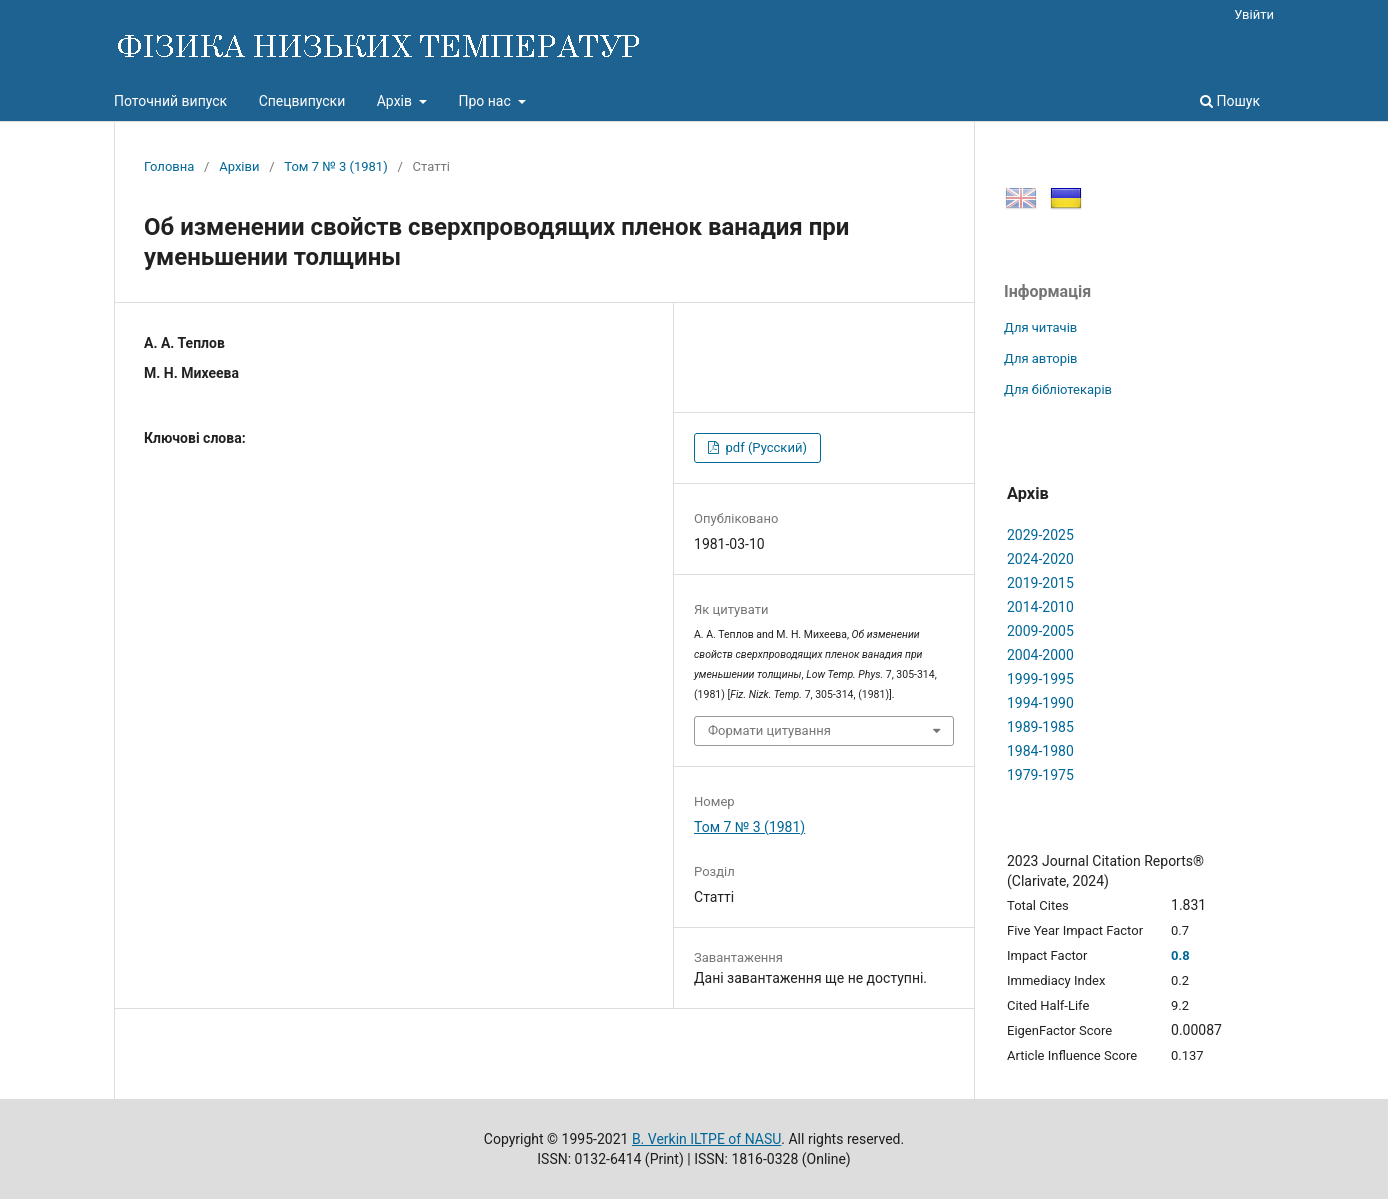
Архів (396, 101)
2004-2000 (1040, 655)
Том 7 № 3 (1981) (335, 166)
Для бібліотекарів (1058, 389)
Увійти (1254, 14)
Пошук (1230, 101)
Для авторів (1041, 358)
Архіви (239, 166)
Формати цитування (769, 730)
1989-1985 (1040, 727)
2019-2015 (1040, 583)
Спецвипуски (302, 101)
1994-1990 (1040, 703)
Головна (169, 166)
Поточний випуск (170, 101)
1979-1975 (1040, 775)
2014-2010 (1040, 607)
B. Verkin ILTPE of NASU (706, 1139)
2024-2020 (1040, 559)
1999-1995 (1040, 679)
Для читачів (1040, 327)
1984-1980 (1040, 751)
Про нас (486, 101)
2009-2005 (1040, 631)
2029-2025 (1040, 535)
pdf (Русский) (764, 447)
